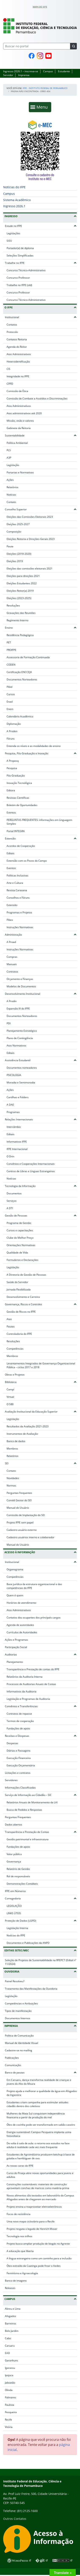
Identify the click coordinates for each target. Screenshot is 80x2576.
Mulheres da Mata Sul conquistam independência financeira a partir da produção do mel (36, 2115)
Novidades (13, 1478)
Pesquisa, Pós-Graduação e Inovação (26, 753)
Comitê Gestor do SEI (19, 1500)
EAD (7, 2353)
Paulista (9, 2405)
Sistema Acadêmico (17, 200)
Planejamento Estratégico (22, 1031)
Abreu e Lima (13, 2308)
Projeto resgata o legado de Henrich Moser (32, 2229)
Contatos (12, 324)
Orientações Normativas (21, 1245)
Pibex (10, 920)
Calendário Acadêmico (20, 716)
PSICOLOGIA (14, 1075)
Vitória (8, 2427)
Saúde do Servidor (17, 1282)
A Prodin (12, 1001)
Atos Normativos (16, 1045)
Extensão (10, 838)
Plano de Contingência (20, 1038)
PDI (9, 1023)
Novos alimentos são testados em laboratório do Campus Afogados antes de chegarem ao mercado (40, 2197)
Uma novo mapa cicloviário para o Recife (31, 2221)
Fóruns (11, 738)
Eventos (11, 812)
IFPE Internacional (17, 1149)
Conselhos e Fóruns (18, 897)
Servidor (8, 75)
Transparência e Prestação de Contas (27, 1832)
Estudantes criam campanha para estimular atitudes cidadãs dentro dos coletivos (37, 2104)
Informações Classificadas (20, 1787)
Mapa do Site (40, 6)
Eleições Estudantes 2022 (22, 583)
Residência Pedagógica (20, 635)
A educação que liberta (20, 2251)
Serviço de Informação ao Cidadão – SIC (28, 1795)
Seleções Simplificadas (20, 255)
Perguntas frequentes (19, 1493)
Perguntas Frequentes (18, 1817)
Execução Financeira (19, 1758)
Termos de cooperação (20, 1721)
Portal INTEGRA (16, 831)
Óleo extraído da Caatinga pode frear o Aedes (34, 2266)
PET (9, 642)
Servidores (11, 1780)
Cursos (11, 694)
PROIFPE (11, 650)
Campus (48, 71)
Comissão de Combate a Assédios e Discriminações (37, 398)
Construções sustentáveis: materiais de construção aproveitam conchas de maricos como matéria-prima (38, 2186)
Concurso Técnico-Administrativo (26, 270)
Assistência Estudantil (17, 1060)
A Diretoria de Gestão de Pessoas (26, 1274)
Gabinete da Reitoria (19, 428)
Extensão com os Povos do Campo (27, 860)
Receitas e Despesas (17, 1736)
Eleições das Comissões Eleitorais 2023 (30, 517)
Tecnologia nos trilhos (19, 2236)
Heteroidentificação (18, 361)
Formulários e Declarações (22, 1260)
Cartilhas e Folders (18, 1097)
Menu (43, 107)
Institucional (12, 317)
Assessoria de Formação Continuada (28, 657)
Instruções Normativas (20, 927)
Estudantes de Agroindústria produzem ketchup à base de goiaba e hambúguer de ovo (41, 2156)
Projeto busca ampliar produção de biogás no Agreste (38, 2243)
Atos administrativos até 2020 (24, 413)
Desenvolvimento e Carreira (23, 1297)
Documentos (14, 1193)
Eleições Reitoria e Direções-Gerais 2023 (31, 539)
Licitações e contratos (17, 1773)
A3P (9, 457)
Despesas (12, 1743)
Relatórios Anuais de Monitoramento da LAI (32, 1802)
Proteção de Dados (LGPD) (20, 1920)
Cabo (8, 2338)
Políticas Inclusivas (17, 875)
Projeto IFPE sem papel (20, 1522)
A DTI (10, 1208)
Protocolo (12, 332)
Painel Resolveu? (14, 1981)
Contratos (12, 971)
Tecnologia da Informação (20, 1186)
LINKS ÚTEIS (14, 1913)
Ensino (9, 627)
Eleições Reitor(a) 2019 (20, 591)
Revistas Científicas (18, 798)
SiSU (9, 240)
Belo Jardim (11, 2331)
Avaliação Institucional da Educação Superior (31, 1411)
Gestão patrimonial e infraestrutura (27, 1839)
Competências (15, 1348)
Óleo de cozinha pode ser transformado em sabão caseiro (41, 2124)
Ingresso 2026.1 (14, 206)
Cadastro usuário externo (22, 1530)
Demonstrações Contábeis (22, 1883)
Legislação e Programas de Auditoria (28, 1699)
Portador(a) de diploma (20, 248)
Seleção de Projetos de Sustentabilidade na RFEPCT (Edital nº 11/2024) (40, 1962)
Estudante (64, 71)
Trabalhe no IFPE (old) (19, 285)
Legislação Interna (17, 1928)
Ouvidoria (11, 1971)
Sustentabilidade (15, 435)
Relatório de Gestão (18, 1869)
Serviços (12, 1201)
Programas (13, 1112)
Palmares (10, 2397)
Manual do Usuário (18, 1507)
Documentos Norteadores (22, 679)
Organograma (15, 1569)
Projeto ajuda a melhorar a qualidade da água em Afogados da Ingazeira (42, 2093)
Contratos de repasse (19, 1713)
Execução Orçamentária (21, 1765)
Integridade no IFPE (18, 376)
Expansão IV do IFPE (18, 1008)
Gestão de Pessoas (16, 1215)
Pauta (10, 546)
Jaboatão (10, 2382)
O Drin (10, 1156)
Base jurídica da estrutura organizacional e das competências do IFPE (34, 1586)
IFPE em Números (15, 1891)
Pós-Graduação (16, 775)
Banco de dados (16, 1441)
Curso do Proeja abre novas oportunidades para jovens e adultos (40, 2175)
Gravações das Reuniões (21, 613)
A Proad (11, 942)
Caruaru (10, 2345)
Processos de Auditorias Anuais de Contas (31, 1684)
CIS (8, 369)
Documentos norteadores (22, 1067)
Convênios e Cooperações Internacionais (31, 1164)
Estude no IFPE (13, 226)
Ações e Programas (16, 1640)
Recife (8, 2419)
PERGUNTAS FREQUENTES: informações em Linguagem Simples (39, 822)
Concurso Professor (18, 277)
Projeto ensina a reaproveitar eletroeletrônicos (34, 2206)
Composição (14, 531)
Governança (14, 1861)
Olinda (8, 2390)
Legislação (13, 465)
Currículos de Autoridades (22, 1632)
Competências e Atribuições (21, 2003)
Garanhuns (11, 2360)
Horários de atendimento (21, 1603)
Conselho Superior (16, 509)
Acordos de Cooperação (21, 846)
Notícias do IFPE (14, 187)
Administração (13, 934)
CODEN (11, 664)
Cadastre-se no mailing (18, 2050)
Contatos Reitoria (17, 339)
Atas (9, 1319)
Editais (10, 853)
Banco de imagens (16, 2280)
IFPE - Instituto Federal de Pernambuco (45, 88)
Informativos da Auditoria (21, 1691)
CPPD (10, 384)
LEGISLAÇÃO (14, 1906)
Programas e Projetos (19, 912)
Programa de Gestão (19, 1223)
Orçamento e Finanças (20, 979)
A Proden (12, 731)
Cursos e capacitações (20, 1230)
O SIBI (10, 1404)
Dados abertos (13, 1824)
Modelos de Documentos (21, 986)
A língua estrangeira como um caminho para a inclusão (39, 2258)
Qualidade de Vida (17, 1252)
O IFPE (8, 307)
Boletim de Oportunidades (22, 805)
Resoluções (13, 605)
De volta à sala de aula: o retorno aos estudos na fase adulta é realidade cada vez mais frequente (38, 2145)
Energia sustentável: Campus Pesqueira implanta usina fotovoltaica (39, 2134)
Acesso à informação (19, 1552)
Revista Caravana (17, 890)
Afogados (10, 2316)
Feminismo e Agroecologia (22, 2273)
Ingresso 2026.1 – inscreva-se (20, 71)
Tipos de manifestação (18, 2011)
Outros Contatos (14, 2519)
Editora (11, 790)
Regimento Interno (17, 620)
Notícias (11, 494)
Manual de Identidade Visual (21, 2043)
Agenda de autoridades (20, 1625)
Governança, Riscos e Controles (23, 1304)
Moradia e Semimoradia (21, 1082)
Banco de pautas (15, 2072)
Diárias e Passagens (18, 1750)
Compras (12, 957)
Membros (12, 1356)
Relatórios (12, 487)
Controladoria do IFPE (19, 1334)
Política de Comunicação (19, 2035)
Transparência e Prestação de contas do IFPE (33, 1669)
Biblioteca (11, 1382)
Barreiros (10, 2323)
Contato (11, 502)
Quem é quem (15, 1595)
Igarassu (10, 2368)
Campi (10, 1389)
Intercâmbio (14, 1127)
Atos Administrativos (19, 354)
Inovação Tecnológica (19, 783)
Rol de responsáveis (18, 1876)
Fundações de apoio (18, 1728)
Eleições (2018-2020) (19, 554)
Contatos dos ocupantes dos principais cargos (34, 1617)
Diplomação (14, 724)
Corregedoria (13, 1898)
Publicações (12, 2058)
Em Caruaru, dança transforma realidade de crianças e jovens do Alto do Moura (39, 2082)
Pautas (11, 1326)
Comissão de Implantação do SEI (26, 1515)
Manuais (12, 964)
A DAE (10, 1104)
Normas (11, 1485)
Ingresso (11, 216)
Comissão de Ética (17, 391)
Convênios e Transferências (21, 1706)
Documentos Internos (17, 2018)
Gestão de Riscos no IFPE (21, 1311)
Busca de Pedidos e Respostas (24, 1810)
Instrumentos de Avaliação (22, 1434)
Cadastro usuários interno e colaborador (30, 1537)
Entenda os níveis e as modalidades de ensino (34, 746)
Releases (10, 2288)
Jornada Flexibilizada (19, 1289)
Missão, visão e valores (20, 420)
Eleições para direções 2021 (23, 576)
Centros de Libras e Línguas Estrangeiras (31, 1171)
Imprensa (23, 75)
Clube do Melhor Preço (20, 1238)
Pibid (9, 687)
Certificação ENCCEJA (19, 672)
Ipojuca (9, 2375)
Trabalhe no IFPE (15, 263)
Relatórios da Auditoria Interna (25, 1676)
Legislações (13, 233)
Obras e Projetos (15, 1374)
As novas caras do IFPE (20, 2165)
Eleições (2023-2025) (19, 598)
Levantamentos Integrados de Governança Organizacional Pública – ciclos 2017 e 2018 (41, 1365)
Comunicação (13, 2065)
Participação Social (16, 1647)
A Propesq (13, 761)
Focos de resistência (18, 2214)
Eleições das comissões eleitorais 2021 (29, 568)
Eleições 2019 (15, 561)
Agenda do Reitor (17, 347)
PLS (9, 450)
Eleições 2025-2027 (18, 524)
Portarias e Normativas (20, 472)
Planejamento (15, 1662)
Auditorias (11, 1654)
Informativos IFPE (17, 1141)
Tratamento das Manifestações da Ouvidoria (31, 1988)
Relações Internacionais (19, 1119)
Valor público (14, 1854)
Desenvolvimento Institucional (22, 994)
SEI (6, 1463)
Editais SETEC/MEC (16, 1950)
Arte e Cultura (15, 883)
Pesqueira (11, 2412)
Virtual (10, 1397)
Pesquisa (12, 768)
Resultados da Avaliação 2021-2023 (27, 1426)
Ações (10, 480)
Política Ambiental (17, 443)
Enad (9, 701)
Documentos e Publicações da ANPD (28, 1943)
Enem (10, 709)
